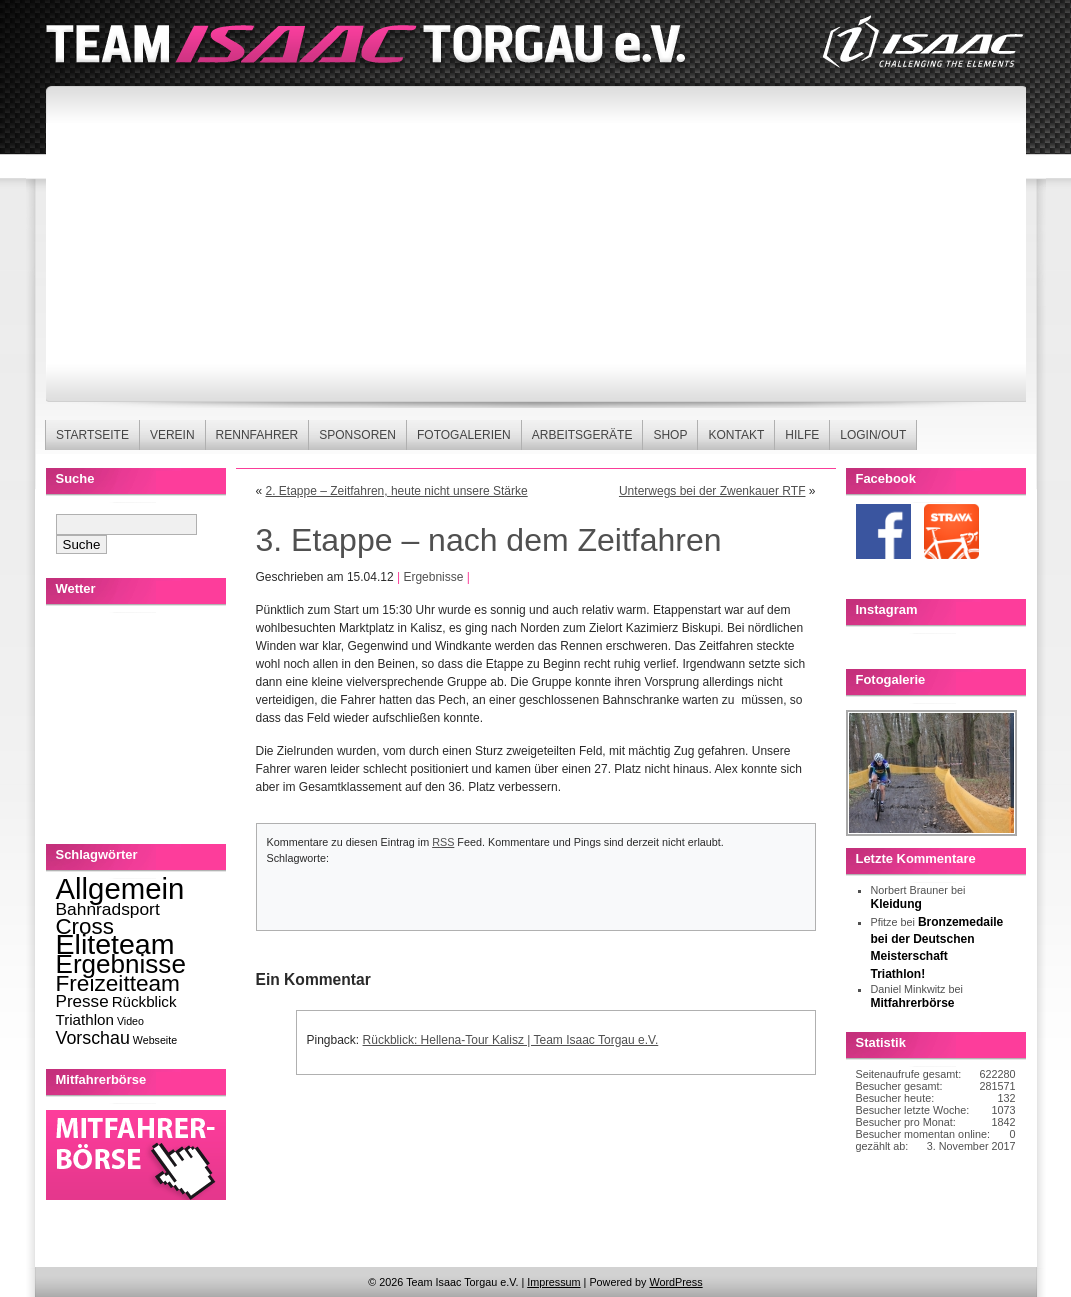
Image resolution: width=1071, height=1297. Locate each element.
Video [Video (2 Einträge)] (130, 1021)
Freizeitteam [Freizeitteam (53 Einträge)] (118, 983)
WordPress (675, 1282)
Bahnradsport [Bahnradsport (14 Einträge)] (108, 909)
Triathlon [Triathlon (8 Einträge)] (85, 1019)
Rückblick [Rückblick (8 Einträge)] (144, 1001)
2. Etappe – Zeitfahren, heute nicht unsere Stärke (397, 491)
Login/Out (873, 435)
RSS (443, 842)
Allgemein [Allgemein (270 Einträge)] (120, 888)
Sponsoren (357, 435)
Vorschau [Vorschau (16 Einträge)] (93, 1038)
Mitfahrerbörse (913, 1003)
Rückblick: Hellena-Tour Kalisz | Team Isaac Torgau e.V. (511, 1040)
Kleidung (896, 904)
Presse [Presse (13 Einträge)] (82, 1001)
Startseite (92, 435)
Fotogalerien (464, 435)
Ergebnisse (433, 577)
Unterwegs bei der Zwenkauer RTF (712, 491)
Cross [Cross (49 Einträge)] (85, 926)
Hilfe (802, 435)
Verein (172, 435)
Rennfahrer (257, 435)
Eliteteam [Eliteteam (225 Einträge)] (115, 944)
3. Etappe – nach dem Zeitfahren (489, 540)
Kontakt (736, 435)
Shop (670, 435)
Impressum (553, 1282)
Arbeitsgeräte (582, 435)
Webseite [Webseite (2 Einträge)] (155, 1040)
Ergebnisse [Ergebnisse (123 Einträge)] (121, 964)
